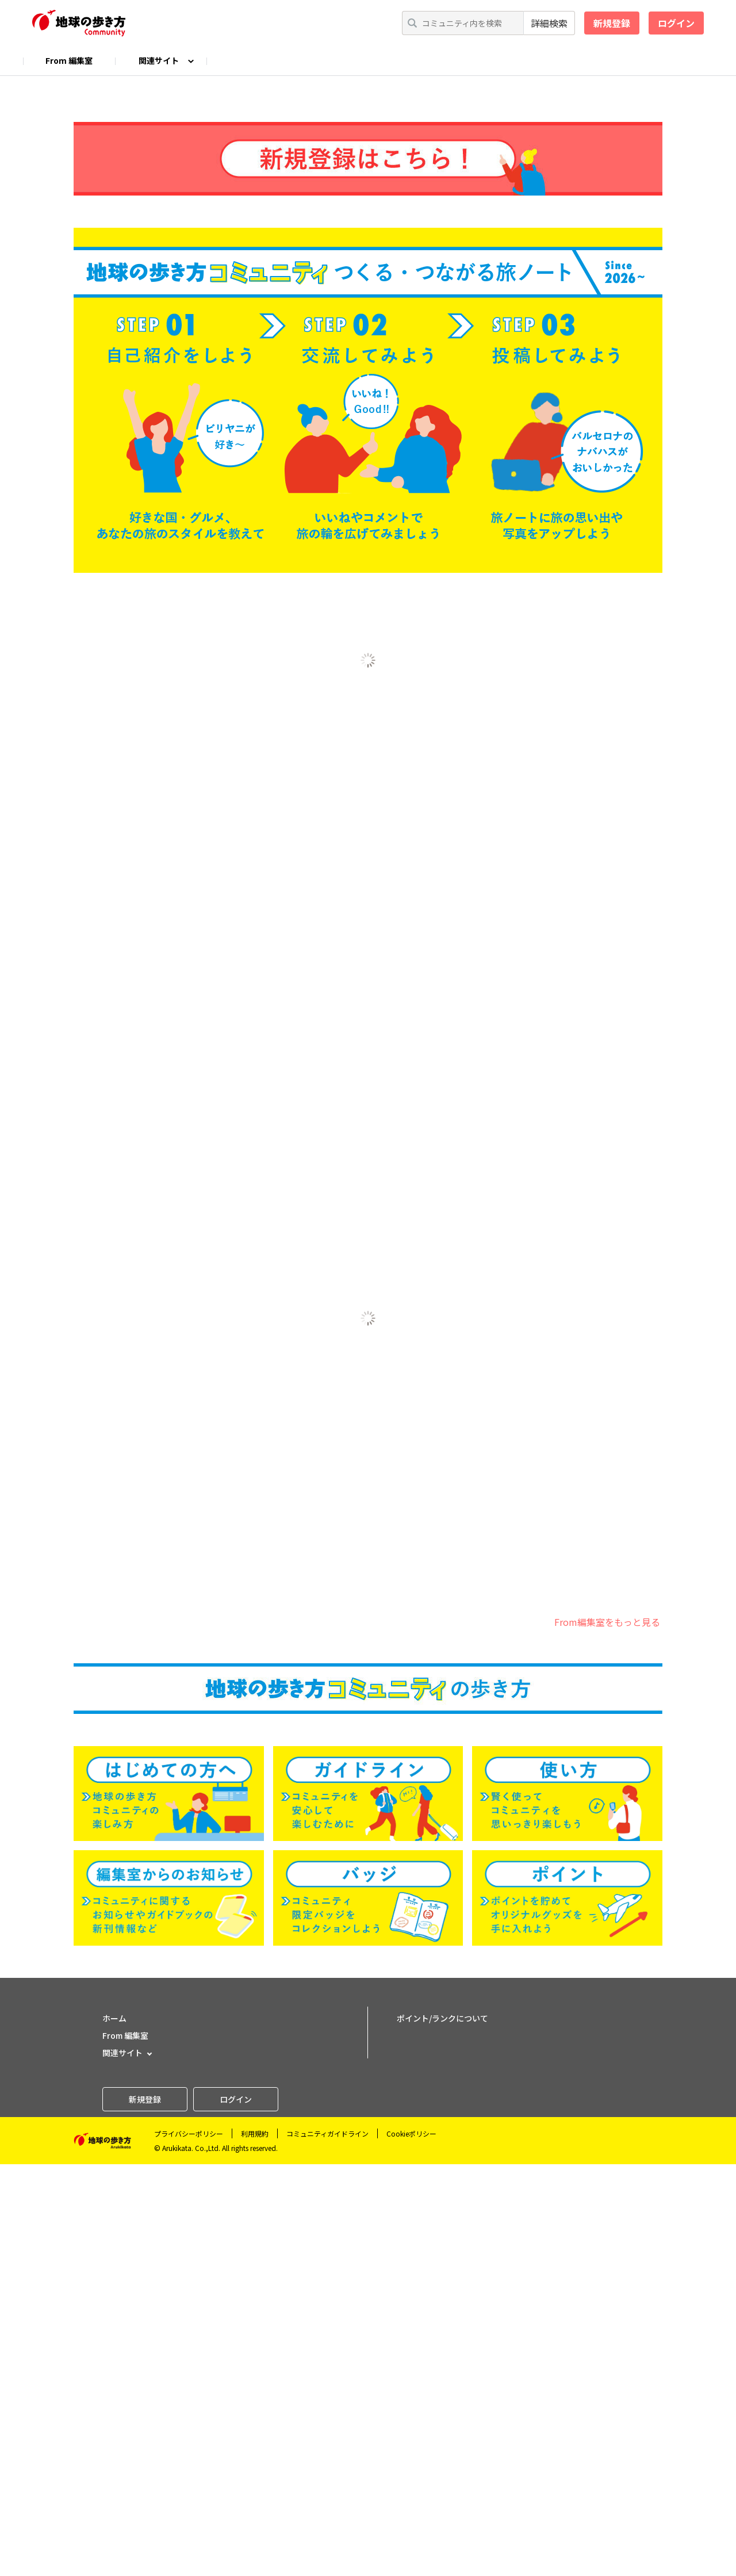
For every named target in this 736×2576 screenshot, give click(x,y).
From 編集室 (69, 60)
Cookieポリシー (411, 2545)
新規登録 (611, 23)
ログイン (676, 23)
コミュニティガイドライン (327, 2545)
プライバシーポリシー (188, 2545)
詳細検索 (549, 23)
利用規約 (255, 2545)
